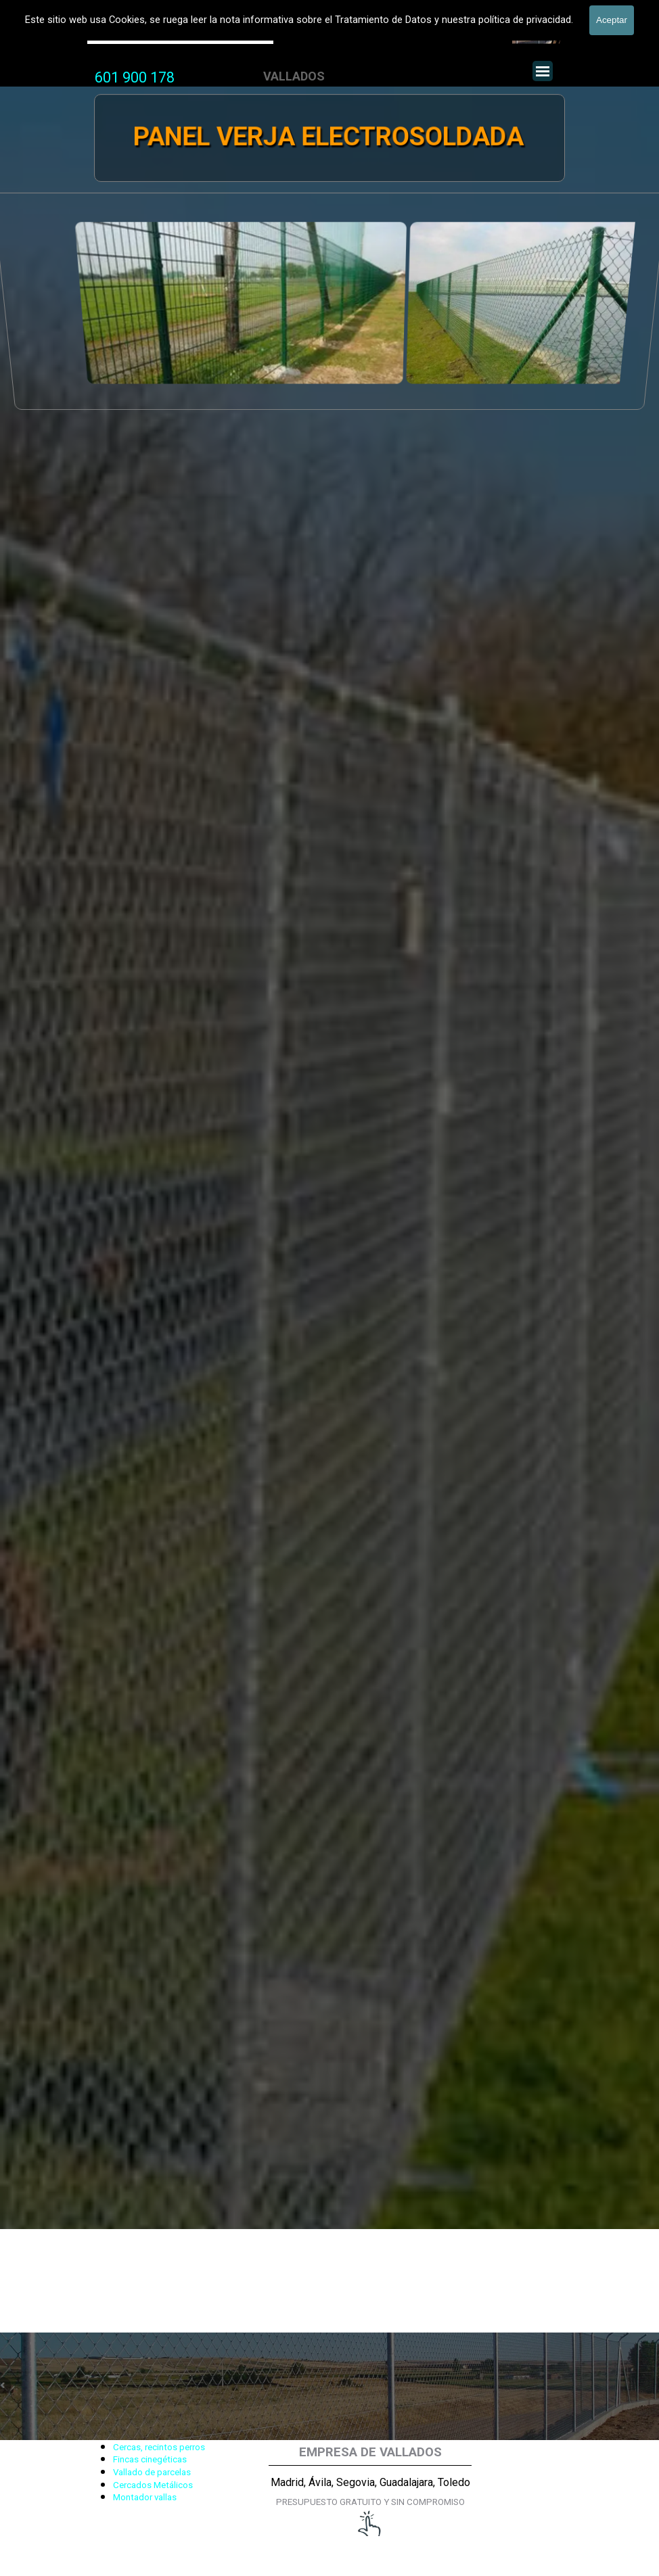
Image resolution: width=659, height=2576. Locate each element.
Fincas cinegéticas (150, 2459)
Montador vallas (145, 2497)
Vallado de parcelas (152, 2472)
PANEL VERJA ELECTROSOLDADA (328, 137)
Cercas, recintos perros (159, 2447)
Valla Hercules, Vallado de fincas (180, 33)
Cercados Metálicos (153, 2485)
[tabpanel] (134, 78)
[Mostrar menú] (542, 71)
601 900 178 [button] (135, 77)
